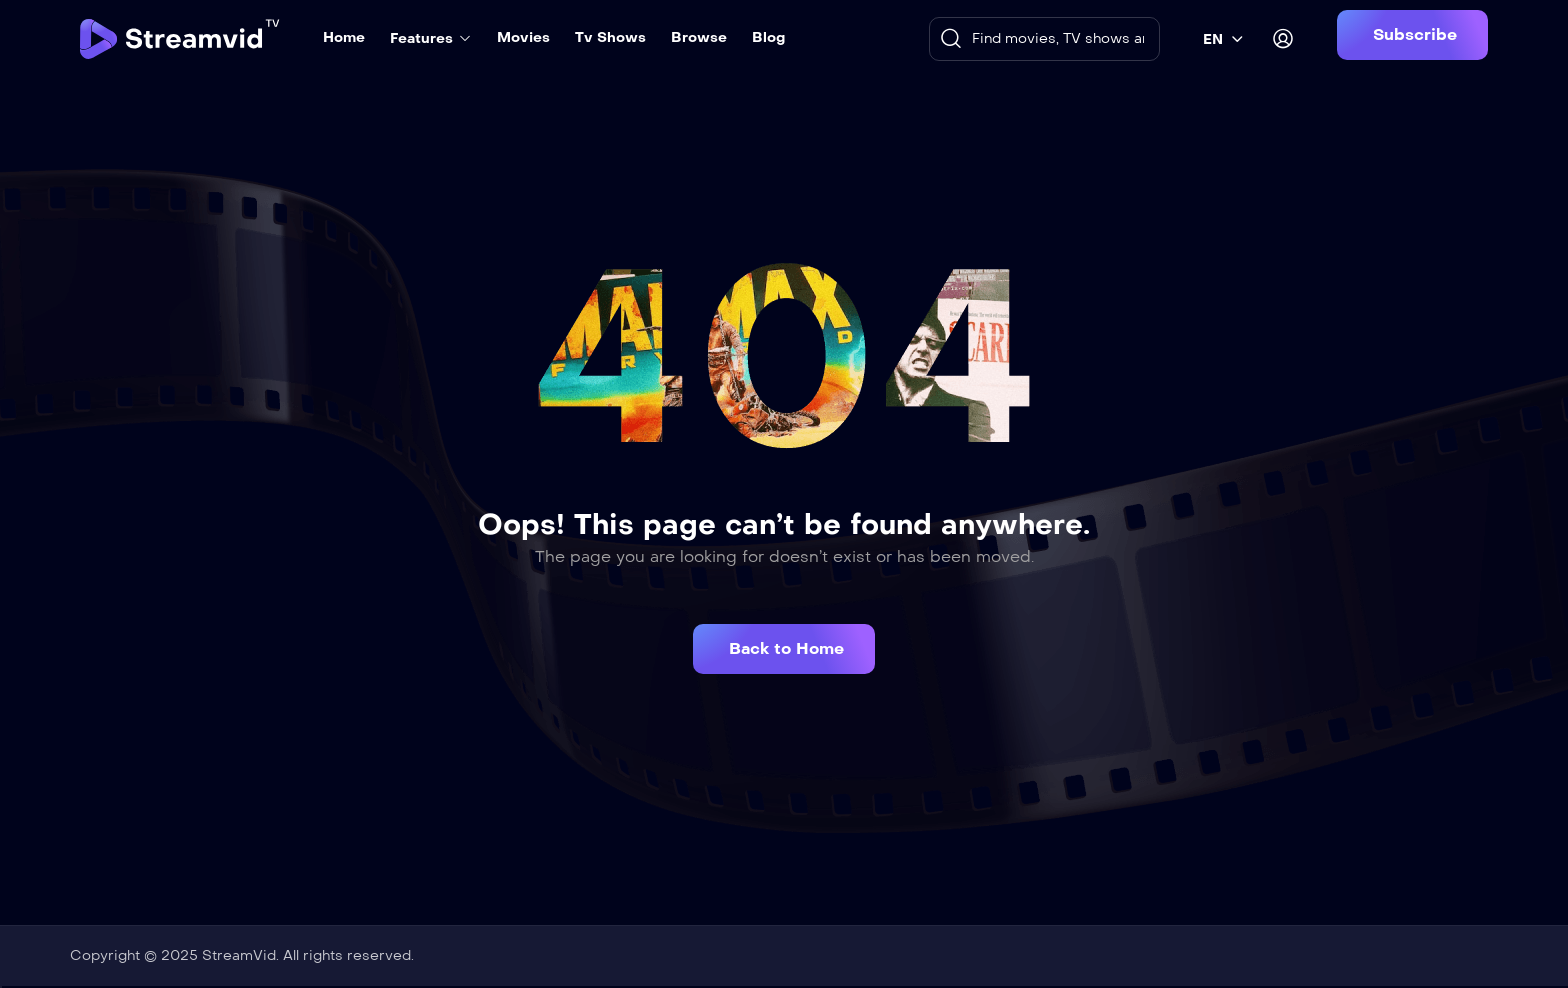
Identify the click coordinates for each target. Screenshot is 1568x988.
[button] (1412, 35)
